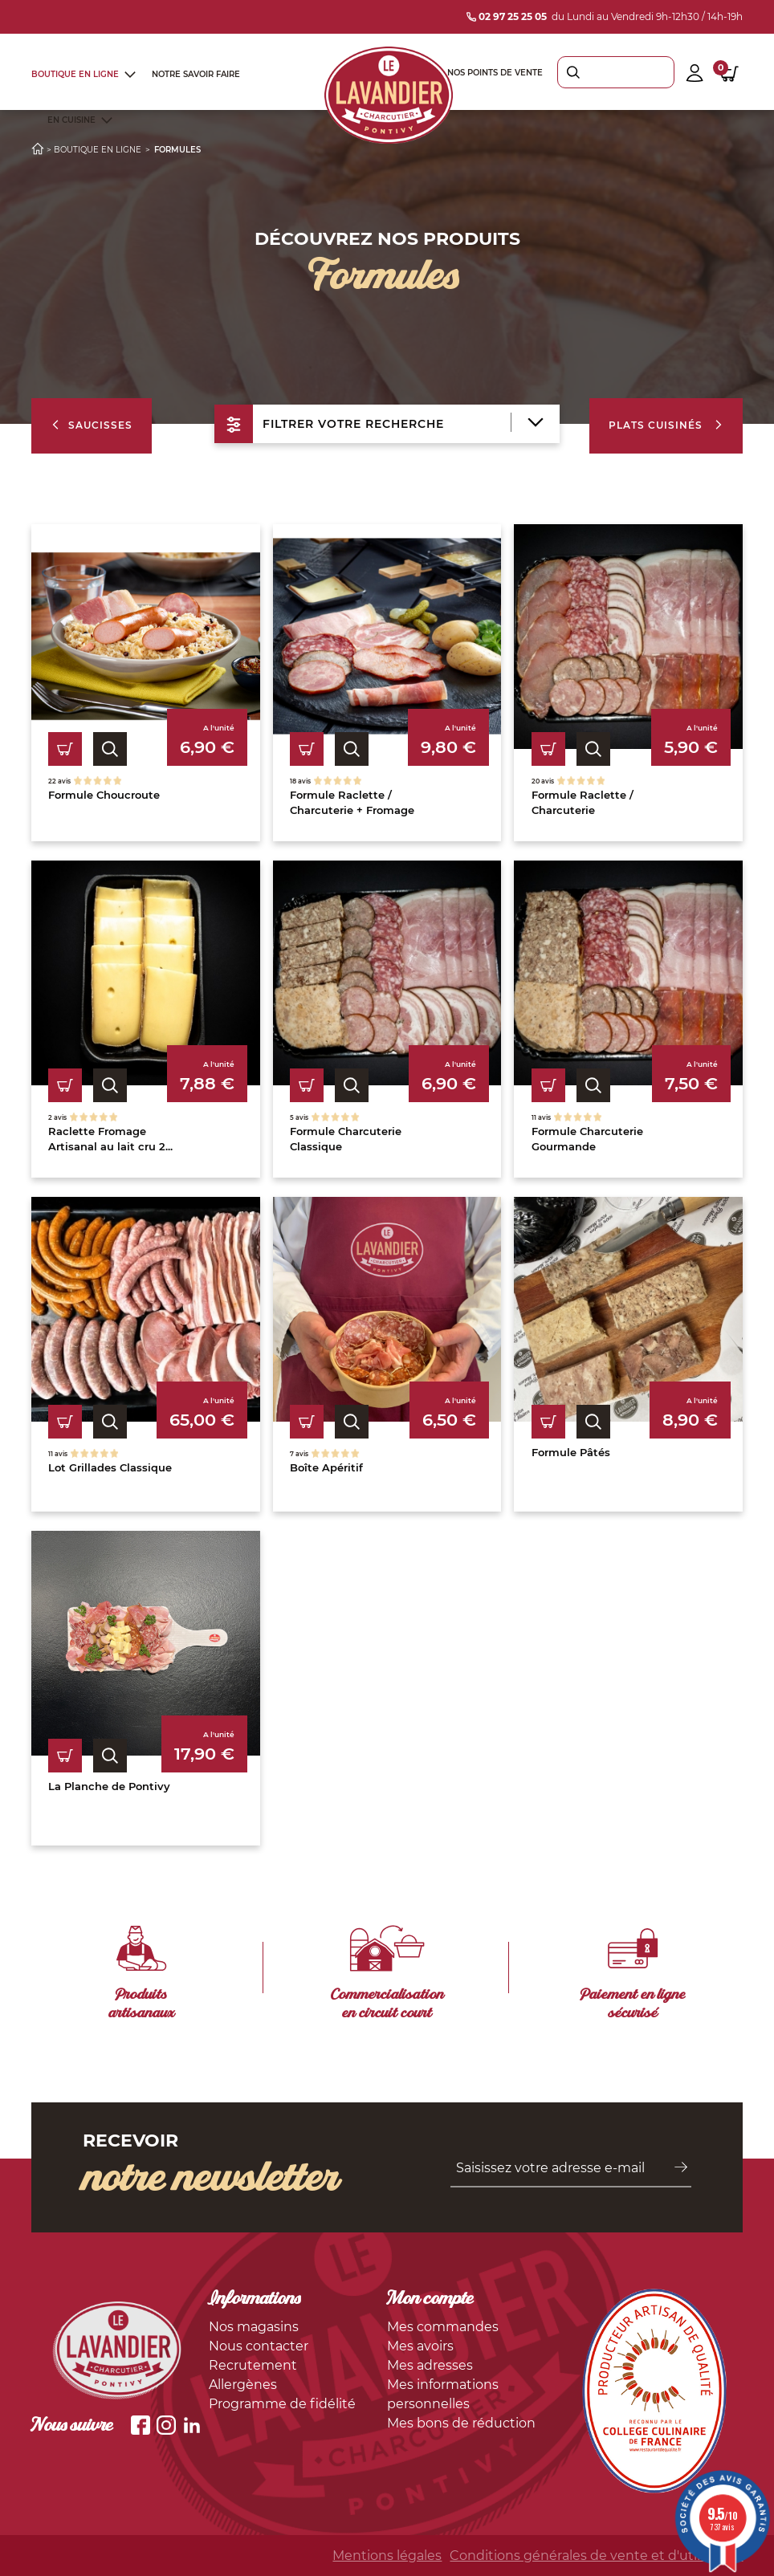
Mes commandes (443, 2326)
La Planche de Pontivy (109, 1786)
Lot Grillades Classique (110, 1467)
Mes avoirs (420, 2346)
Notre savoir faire (196, 74)
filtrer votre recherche (379, 424)
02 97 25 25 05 (506, 16)
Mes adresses (430, 2365)
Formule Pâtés (571, 1452)
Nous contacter (258, 2346)
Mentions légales (387, 2555)
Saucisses (91, 425)
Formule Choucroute (104, 794)
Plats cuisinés (666, 425)
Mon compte (430, 2300)
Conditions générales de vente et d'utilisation (596, 2555)
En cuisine (71, 120)
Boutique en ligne (75, 74)
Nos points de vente (495, 72)
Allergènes (243, 2384)
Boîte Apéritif (326, 1467)
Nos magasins (254, 2326)
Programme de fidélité (282, 2403)
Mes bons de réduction (461, 2423)
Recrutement (253, 2365)
